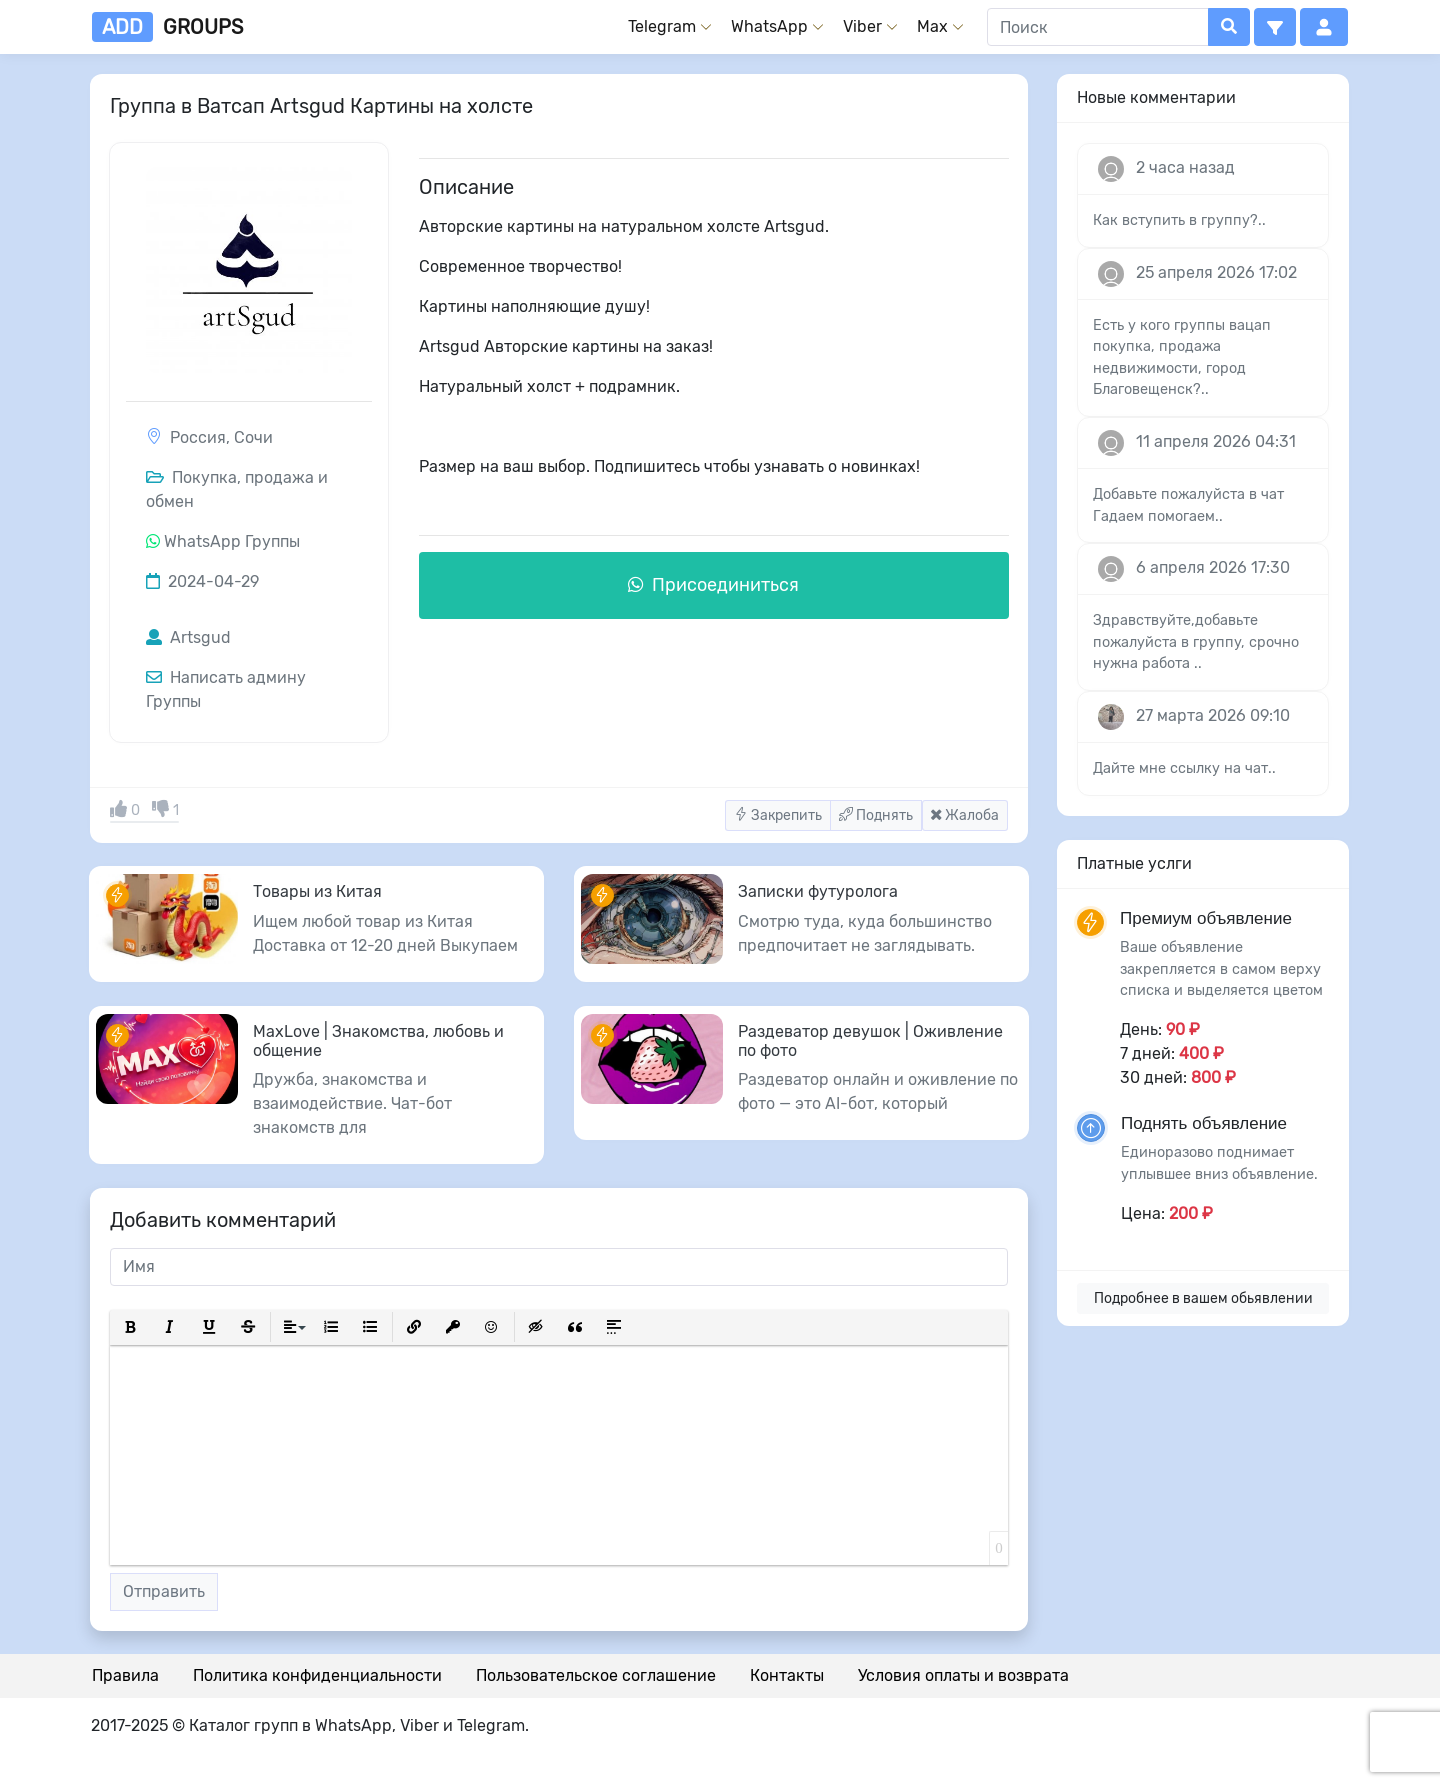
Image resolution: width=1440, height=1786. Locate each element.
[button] (1275, 27)
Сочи (253, 437)
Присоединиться (713, 585)
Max (932, 26)
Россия (198, 437)
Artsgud (188, 637)
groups (167, 27)
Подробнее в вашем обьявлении (1203, 1298)
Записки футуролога (818, 891)
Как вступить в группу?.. (1179, 220)
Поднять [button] (876, 815)
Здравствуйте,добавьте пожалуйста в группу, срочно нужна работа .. (1196, 642)
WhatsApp (769, 26)
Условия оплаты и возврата (963, 1675)
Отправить (164, 1591)
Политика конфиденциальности (317, 1675)
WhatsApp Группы (232, 541)
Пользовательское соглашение (596, 1675)
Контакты (787, 1675)
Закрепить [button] (778, 815)
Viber (862, 26)
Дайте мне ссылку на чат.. (1184, 768)
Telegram (662, 26)
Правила (125, 1675)
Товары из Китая (317, 891)
